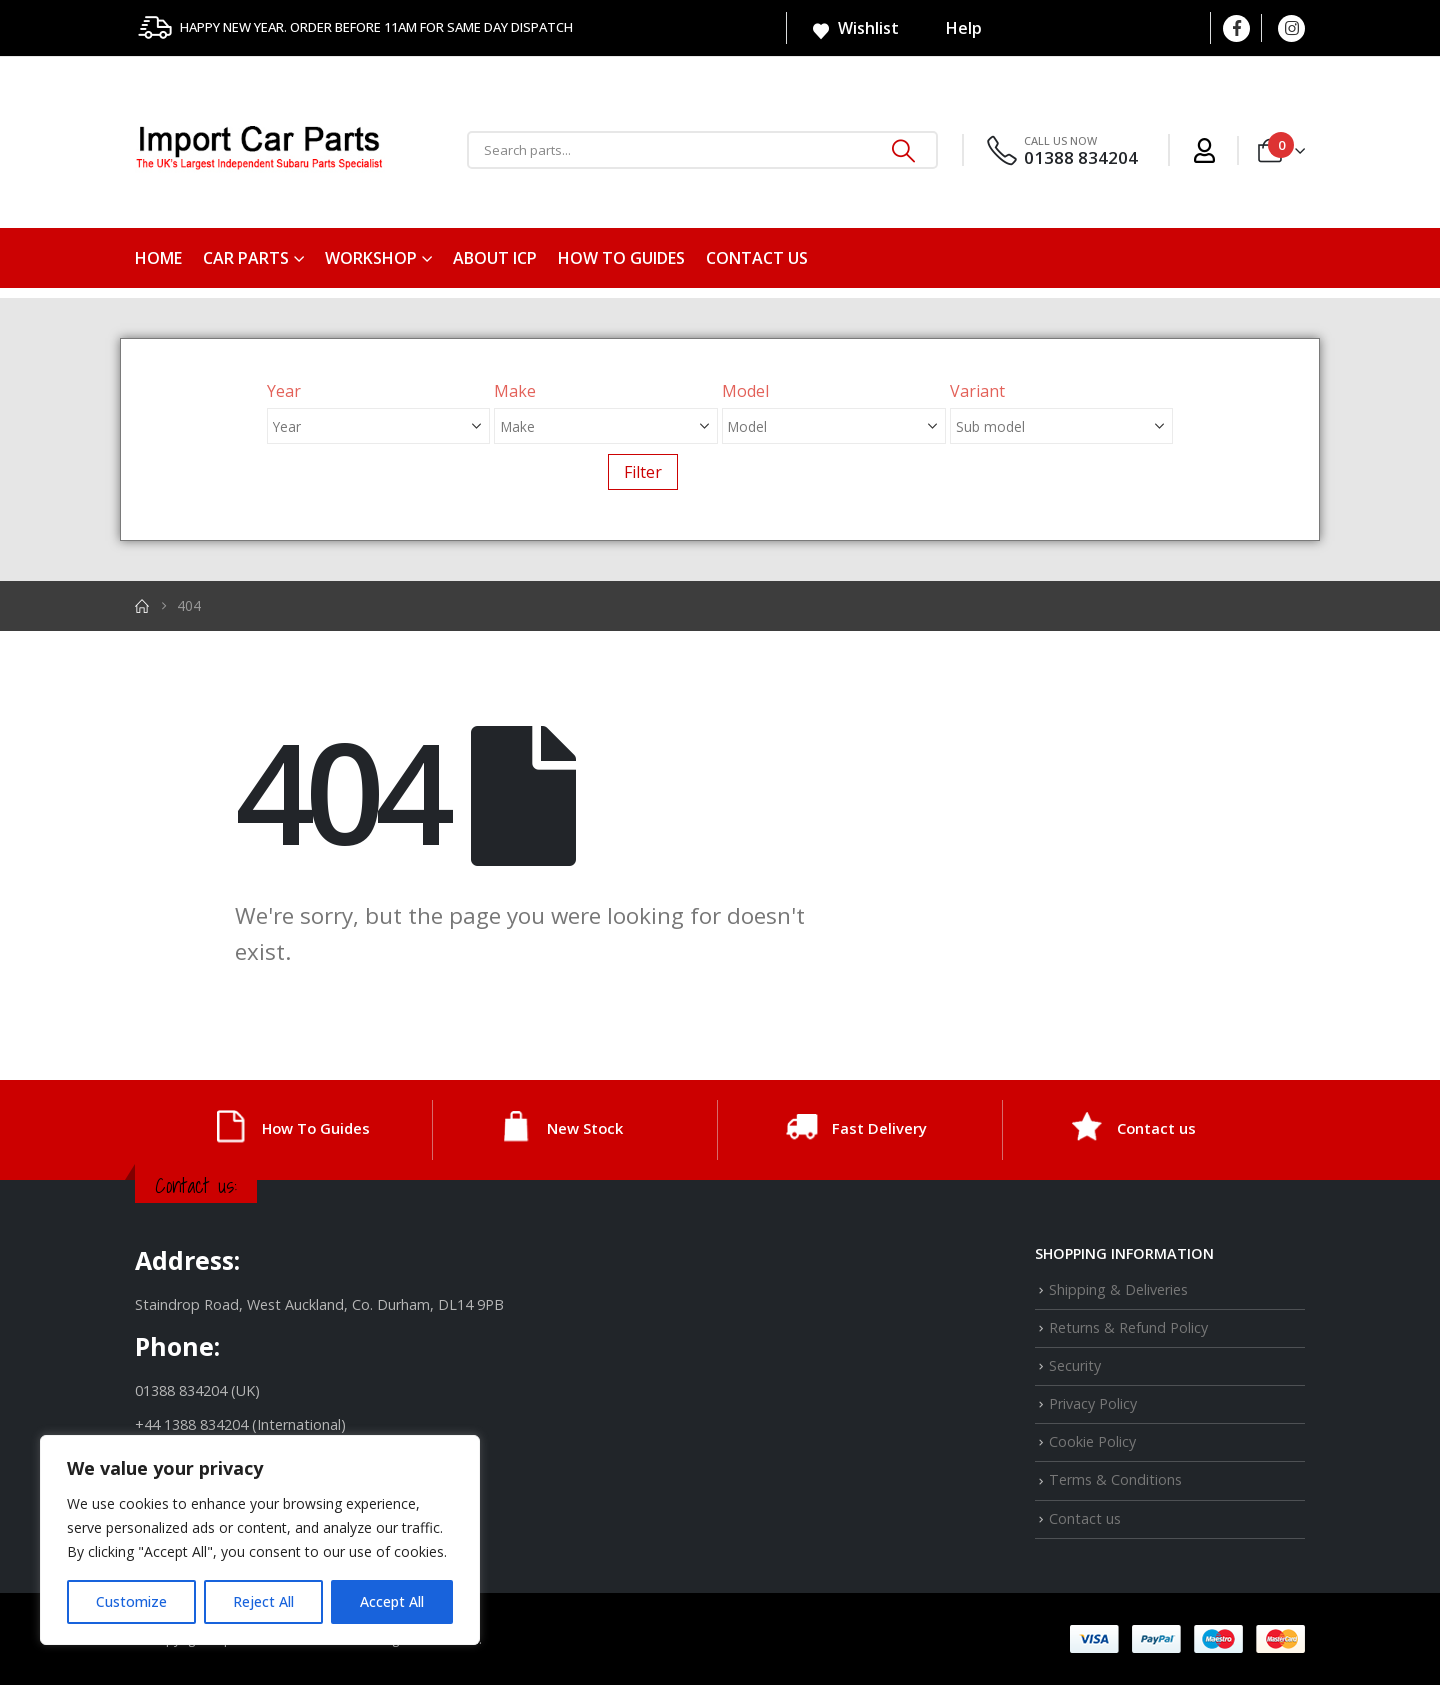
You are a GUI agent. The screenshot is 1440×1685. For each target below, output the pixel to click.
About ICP (495, 258)
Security (1075, 1365)
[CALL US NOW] (1061, 150)
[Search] (904, 150)
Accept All (392, 1601)
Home (158, 258)
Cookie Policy (1092, 1441)
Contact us (757, 258)
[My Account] (1204, 150)
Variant (977, 391)
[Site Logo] (260, 150)
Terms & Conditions (1115, 1479)
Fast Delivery (879, 1128)
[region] (260, 1540)
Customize (131, 1601)
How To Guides (621, 258)
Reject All (263, 1601)
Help (951, 28)
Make (515, 391)
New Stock (585, 1128)
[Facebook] (1236, 28)
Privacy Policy (1093, 1403)
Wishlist (855, 29)
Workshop (371, 258)
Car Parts (246, 258)
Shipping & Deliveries (1118, 1289)
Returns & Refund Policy (1128, 1327)
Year (284, 391)
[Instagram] (1291, 28)
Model (745, 391)
